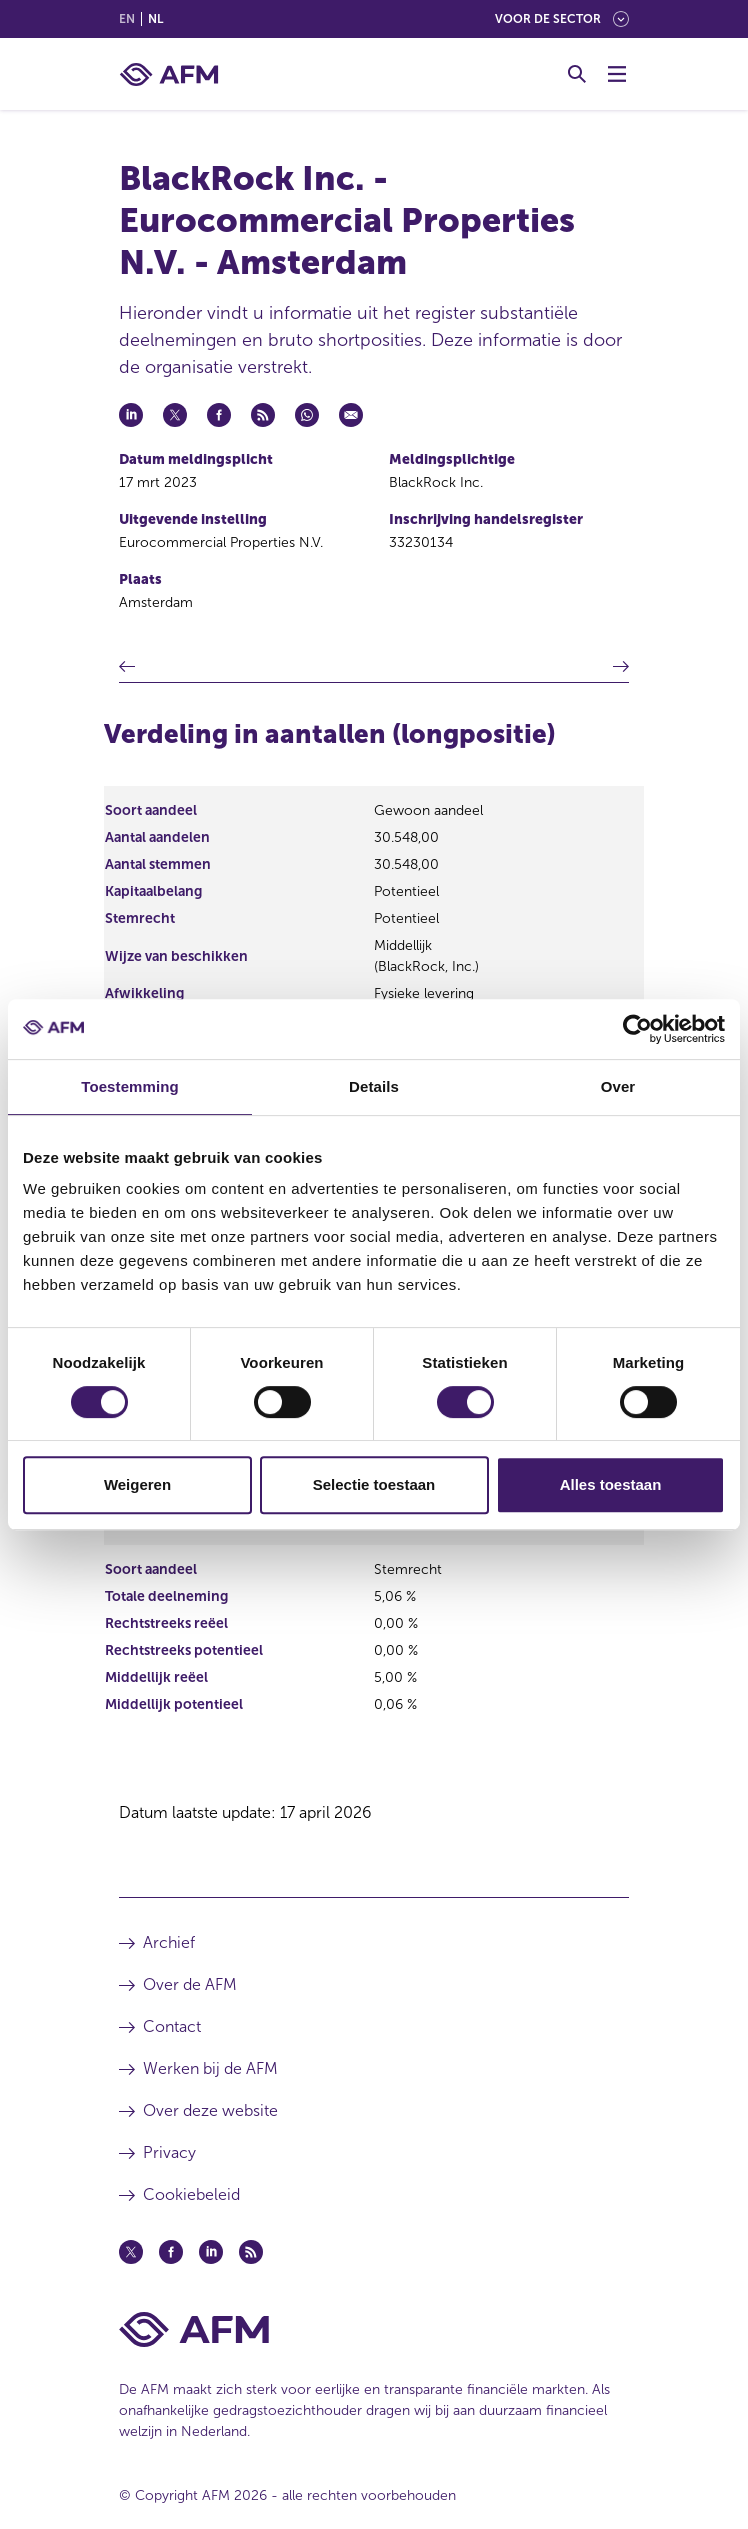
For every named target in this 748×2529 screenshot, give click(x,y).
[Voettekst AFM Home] (374, 2329)
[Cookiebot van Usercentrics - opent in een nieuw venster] (637, 1029)
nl (155, 19)
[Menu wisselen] (617, 74)
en (127, 19)
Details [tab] (374, 1086)
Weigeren (137, 1484)
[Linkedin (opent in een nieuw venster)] (211, 2252)
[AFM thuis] (169, 74)
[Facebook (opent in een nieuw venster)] (171, 2252)
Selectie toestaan (374, 1484)
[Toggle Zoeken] (577, 74)
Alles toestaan (611, 1484)
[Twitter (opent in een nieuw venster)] (131, 2252)
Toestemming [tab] (130, 1086)
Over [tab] (618, 1086)
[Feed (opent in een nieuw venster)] (251, 2252)
